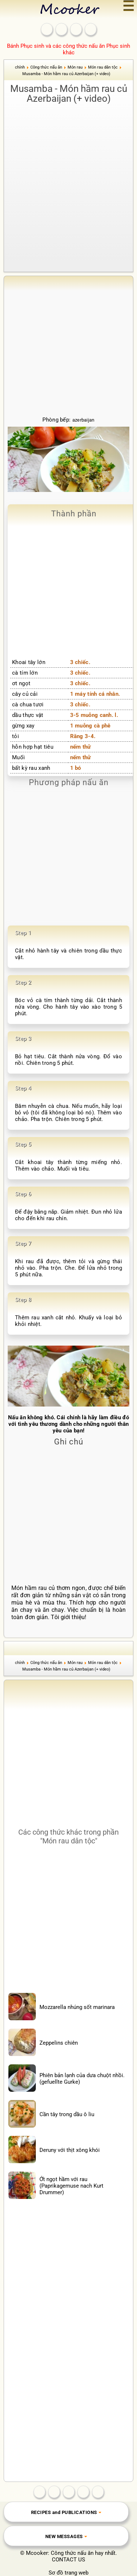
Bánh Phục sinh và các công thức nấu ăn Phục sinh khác (68, 49)
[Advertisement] (68, 177)
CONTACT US (68, 2559)
